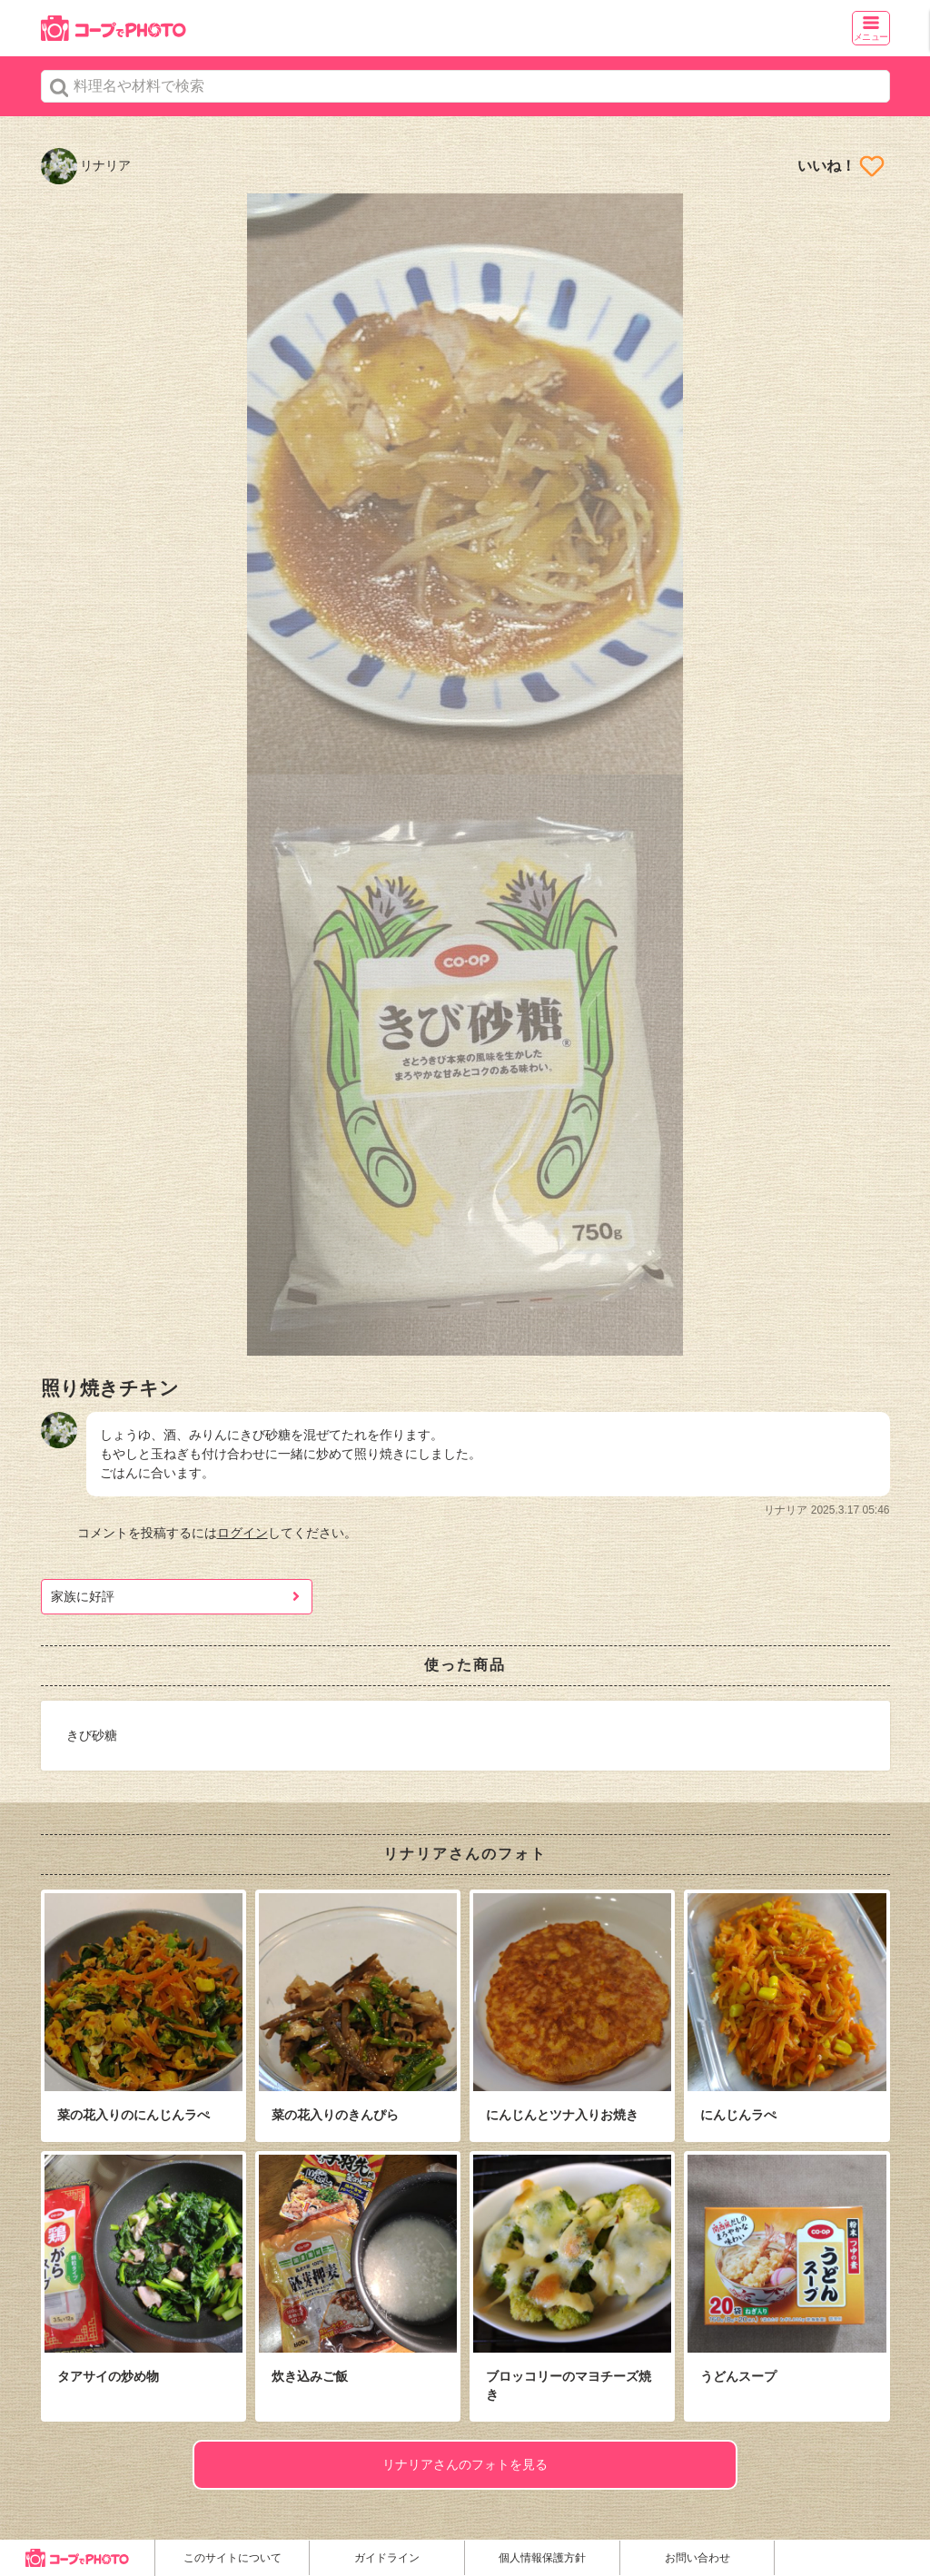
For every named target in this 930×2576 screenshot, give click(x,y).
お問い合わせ (697, 2557)
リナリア (86, 165)
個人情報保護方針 (542, 2557)
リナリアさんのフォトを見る (465, 2464)
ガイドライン (387, 2557)
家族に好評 (82, 1596)
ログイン (242, 1532)
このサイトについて (232, 2557)
